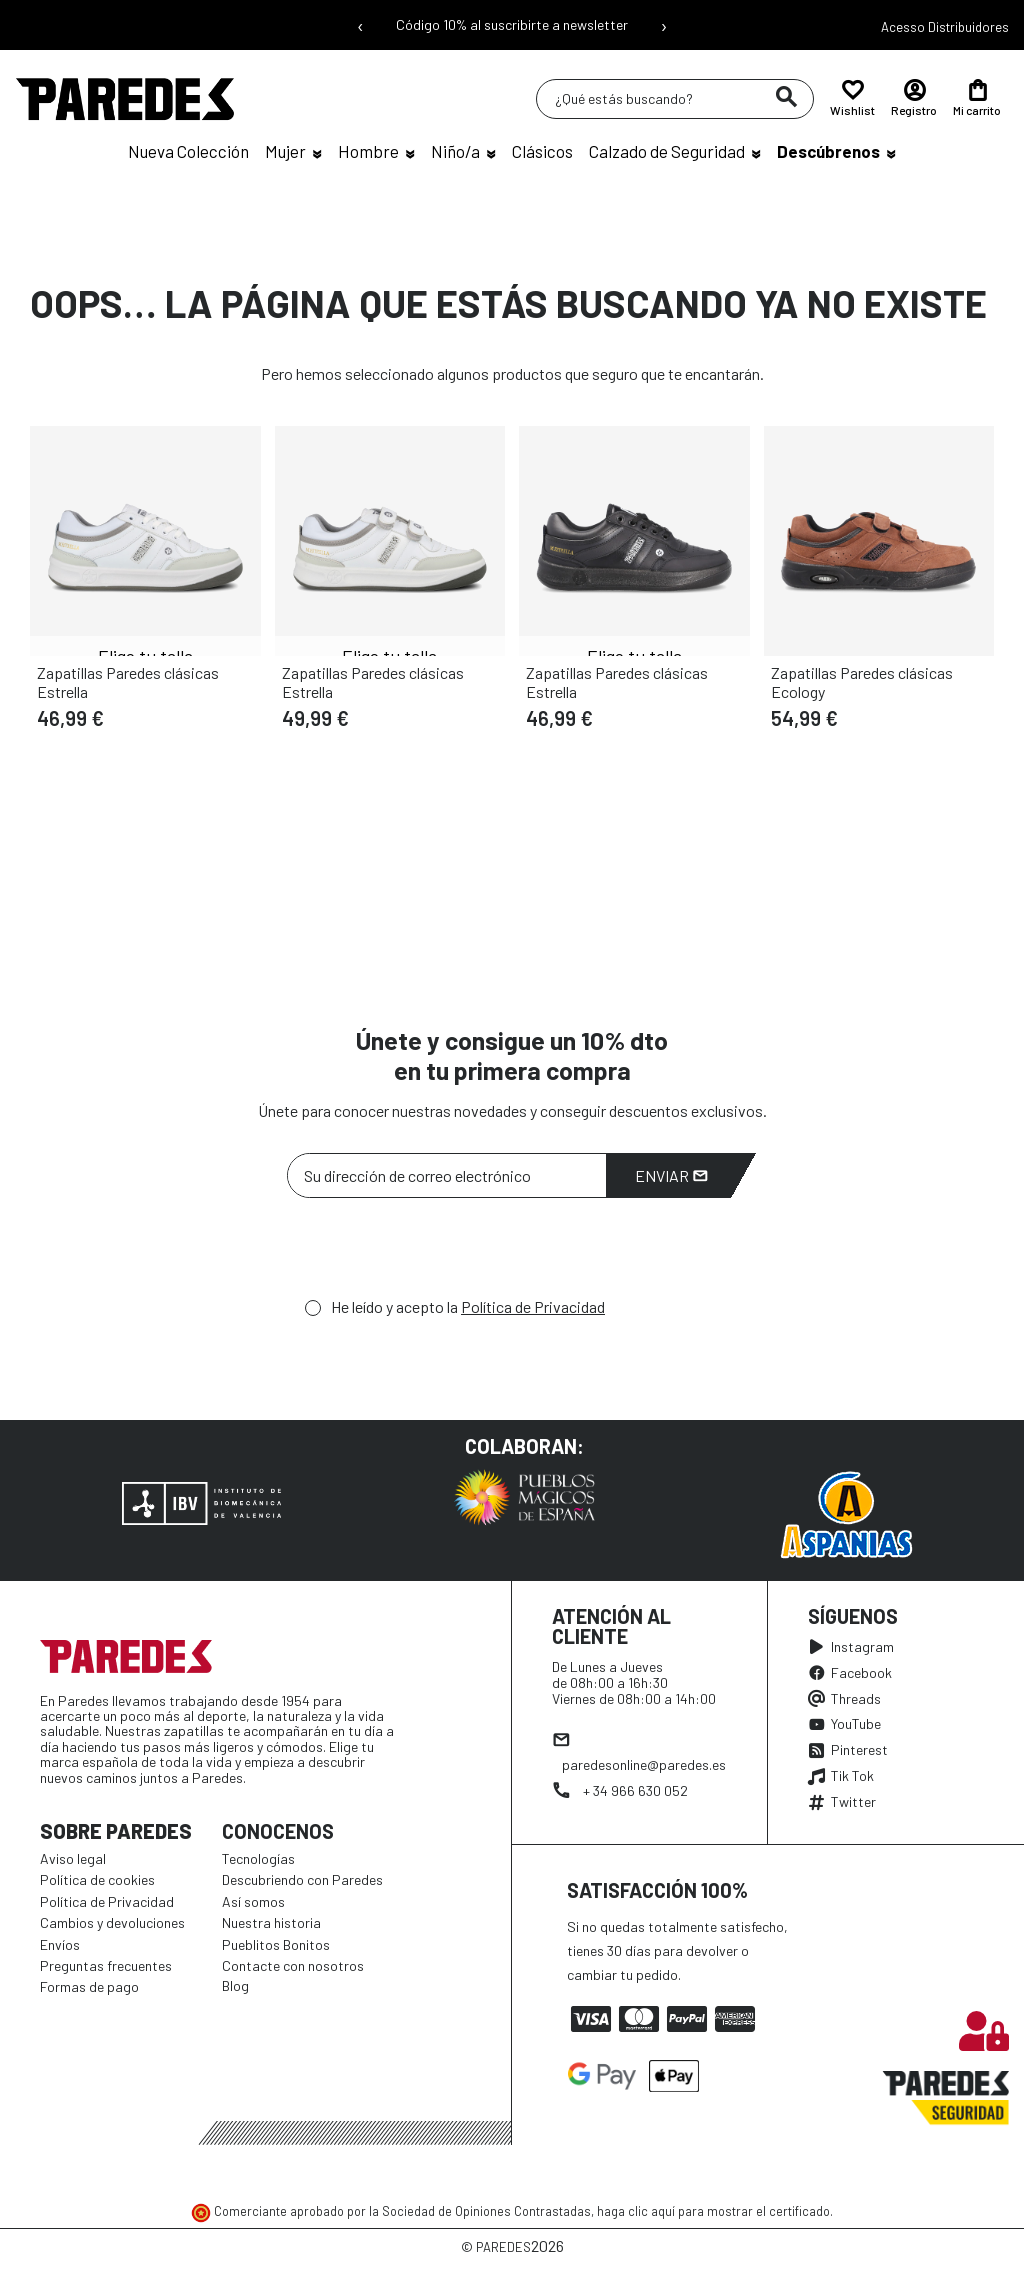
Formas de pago (89, 1986)
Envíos (60, 1944)
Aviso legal (73, 1858)
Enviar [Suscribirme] (671, 1175)
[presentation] (439, 1253)
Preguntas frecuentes (106, 1965)
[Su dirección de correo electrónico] (447, 1175)
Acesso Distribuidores (945, 27)
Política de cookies (97, 1879)
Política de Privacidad (533, 1306)
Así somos (253, 1901)
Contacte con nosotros (293, 1965)
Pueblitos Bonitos (276, 1944)
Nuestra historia (271, 1922)
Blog (235, 1985)
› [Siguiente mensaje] (664, 25)
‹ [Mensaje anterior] (360, 25)
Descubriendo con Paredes (302, 1879)
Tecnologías (258, 1858)
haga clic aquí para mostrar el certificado (713, 2211)
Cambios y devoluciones (112, 1922)
